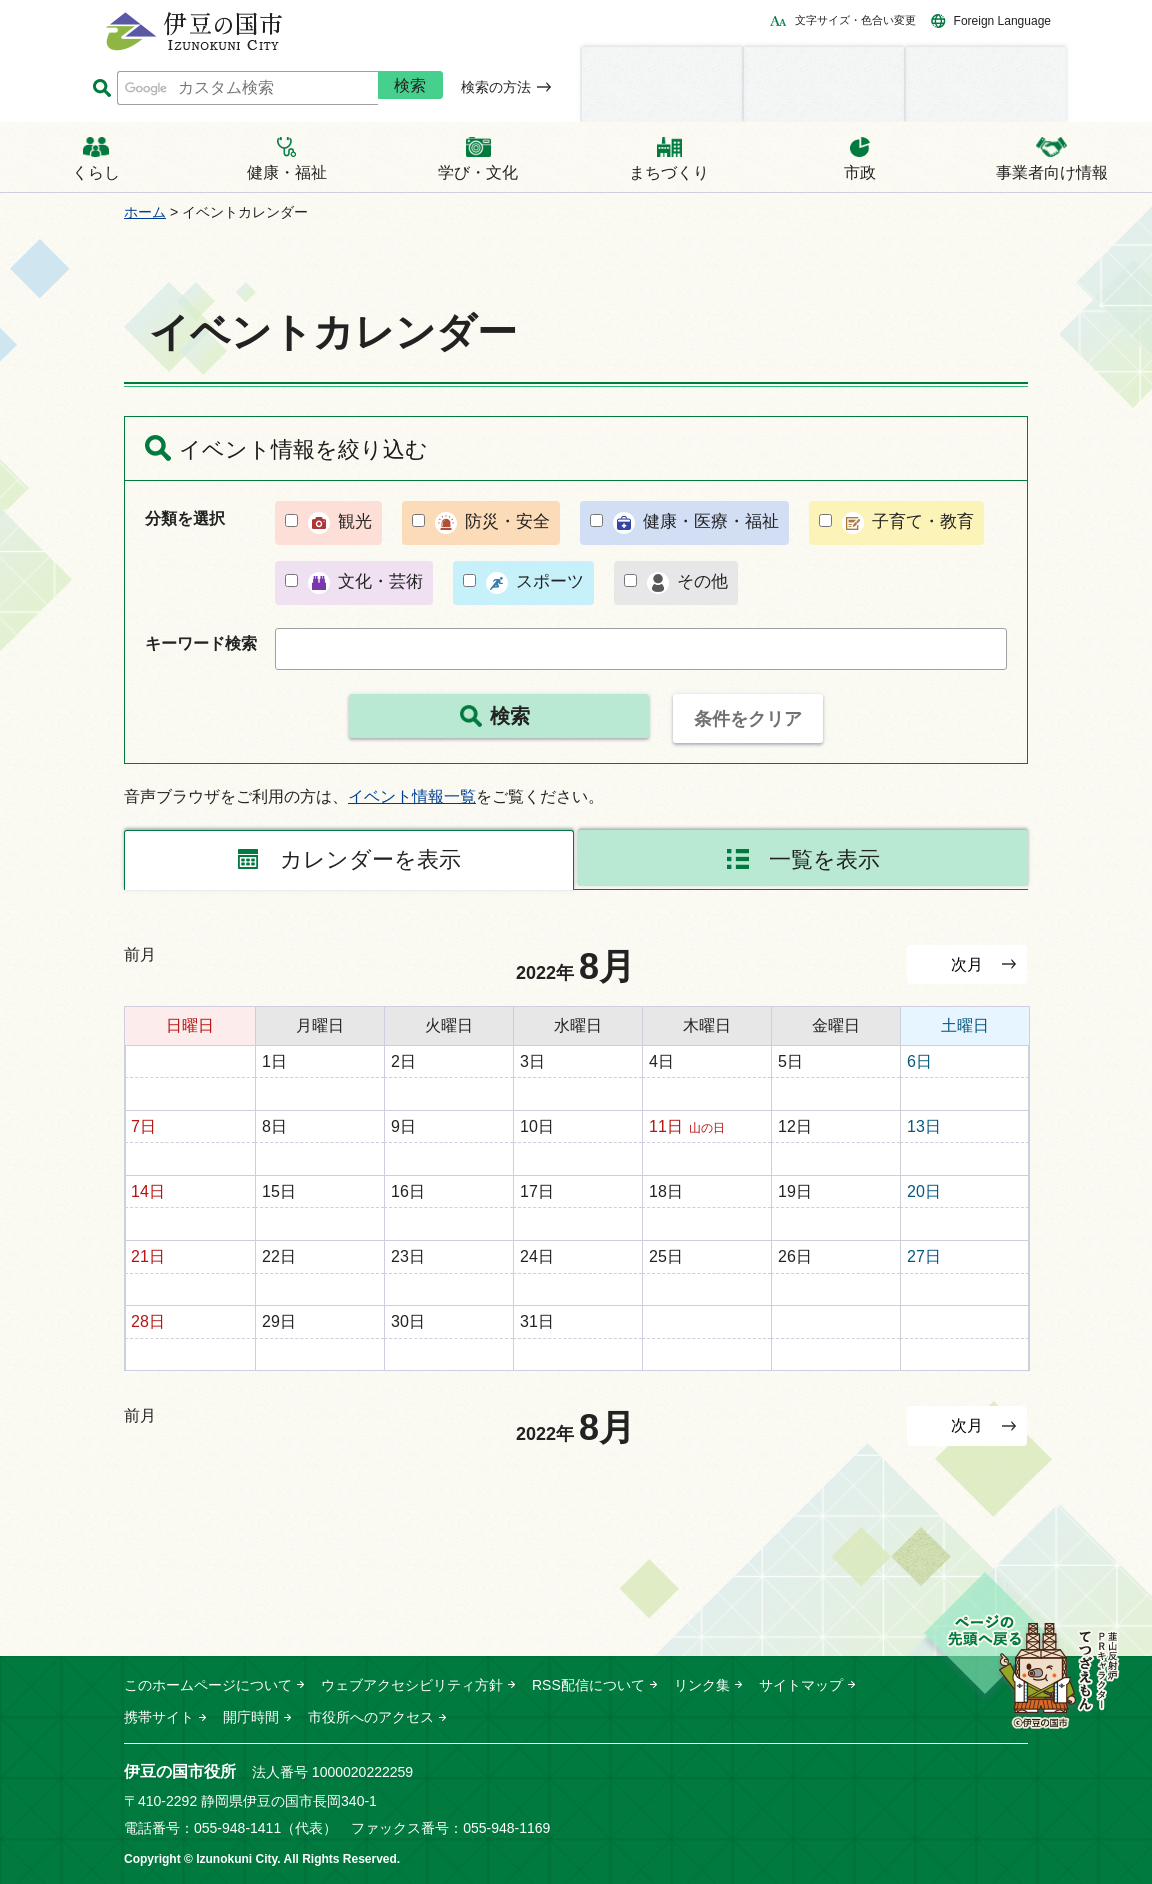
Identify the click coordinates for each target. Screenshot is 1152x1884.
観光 (355, 521)
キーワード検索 (201, 643)
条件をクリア (748, 719)
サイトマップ (801, 1685)
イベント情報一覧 (412, 796)
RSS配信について (588, 1685)
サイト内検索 (101, 88)
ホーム (145, 212)
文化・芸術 (380, 581)
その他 (702, 581)
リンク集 (702, 1685)
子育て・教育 (923, 521)
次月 (967, 964)
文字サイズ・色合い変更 (855, 20)
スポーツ (550, 581)
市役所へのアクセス (371, 1717)
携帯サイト (159, 1717)
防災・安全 (507, 521)
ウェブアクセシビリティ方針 (412, 1685)
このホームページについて (208, 1685)
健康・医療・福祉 (711, 521)
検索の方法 (496, 87)
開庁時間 (251, 1717)
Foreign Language (1002, 21)
